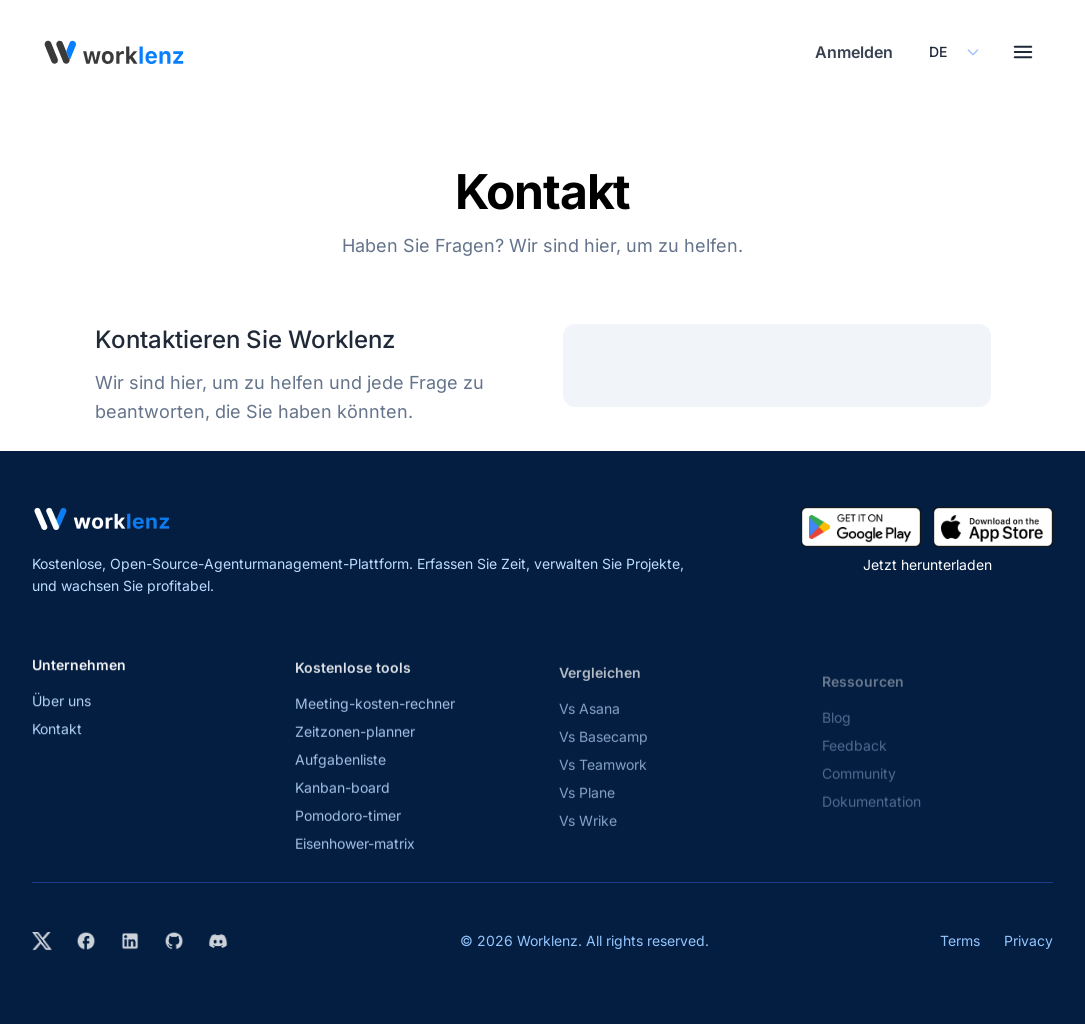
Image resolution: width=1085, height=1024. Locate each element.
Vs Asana (589, 728)
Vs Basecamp (603, 756)
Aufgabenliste (340, 775)
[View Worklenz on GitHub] (174, 941)
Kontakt (57, 737)
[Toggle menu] (1023, 52)
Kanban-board (342, 803)
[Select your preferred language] (953, 52)
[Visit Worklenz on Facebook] (86, 941)
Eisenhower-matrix (355, 859)
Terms (960, 940)
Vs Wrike (588, 840)
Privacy (1028, 940)
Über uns (61, 709)
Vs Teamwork (603, 784)
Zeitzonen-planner (355, 747)
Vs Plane (587, 812)
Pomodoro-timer (348, 831)
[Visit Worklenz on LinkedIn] (130, 941)
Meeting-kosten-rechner (375, 719)
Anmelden (854, 52)
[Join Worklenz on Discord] (218, 941)
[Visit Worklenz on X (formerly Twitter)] (42, 941)
